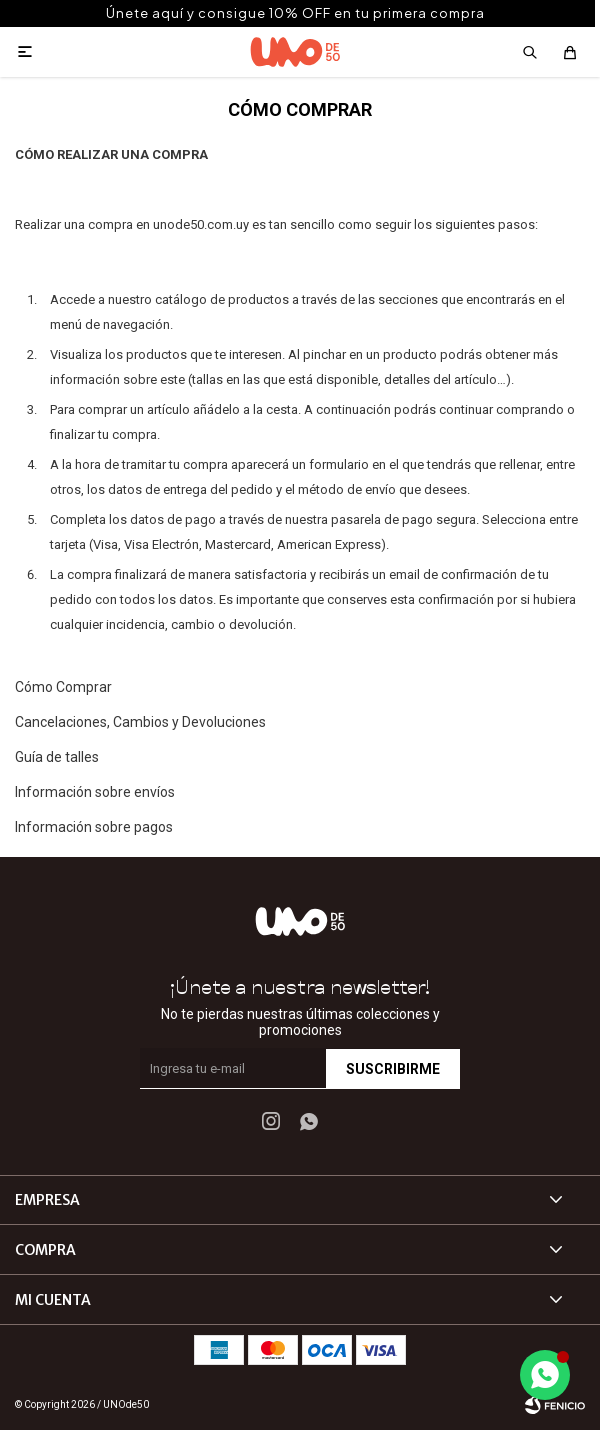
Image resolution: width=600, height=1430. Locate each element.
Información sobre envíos (95, 792)
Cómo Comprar (63, 687)
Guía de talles (57, 757)
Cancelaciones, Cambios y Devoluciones (140, 722)
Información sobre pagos (94, 827)
